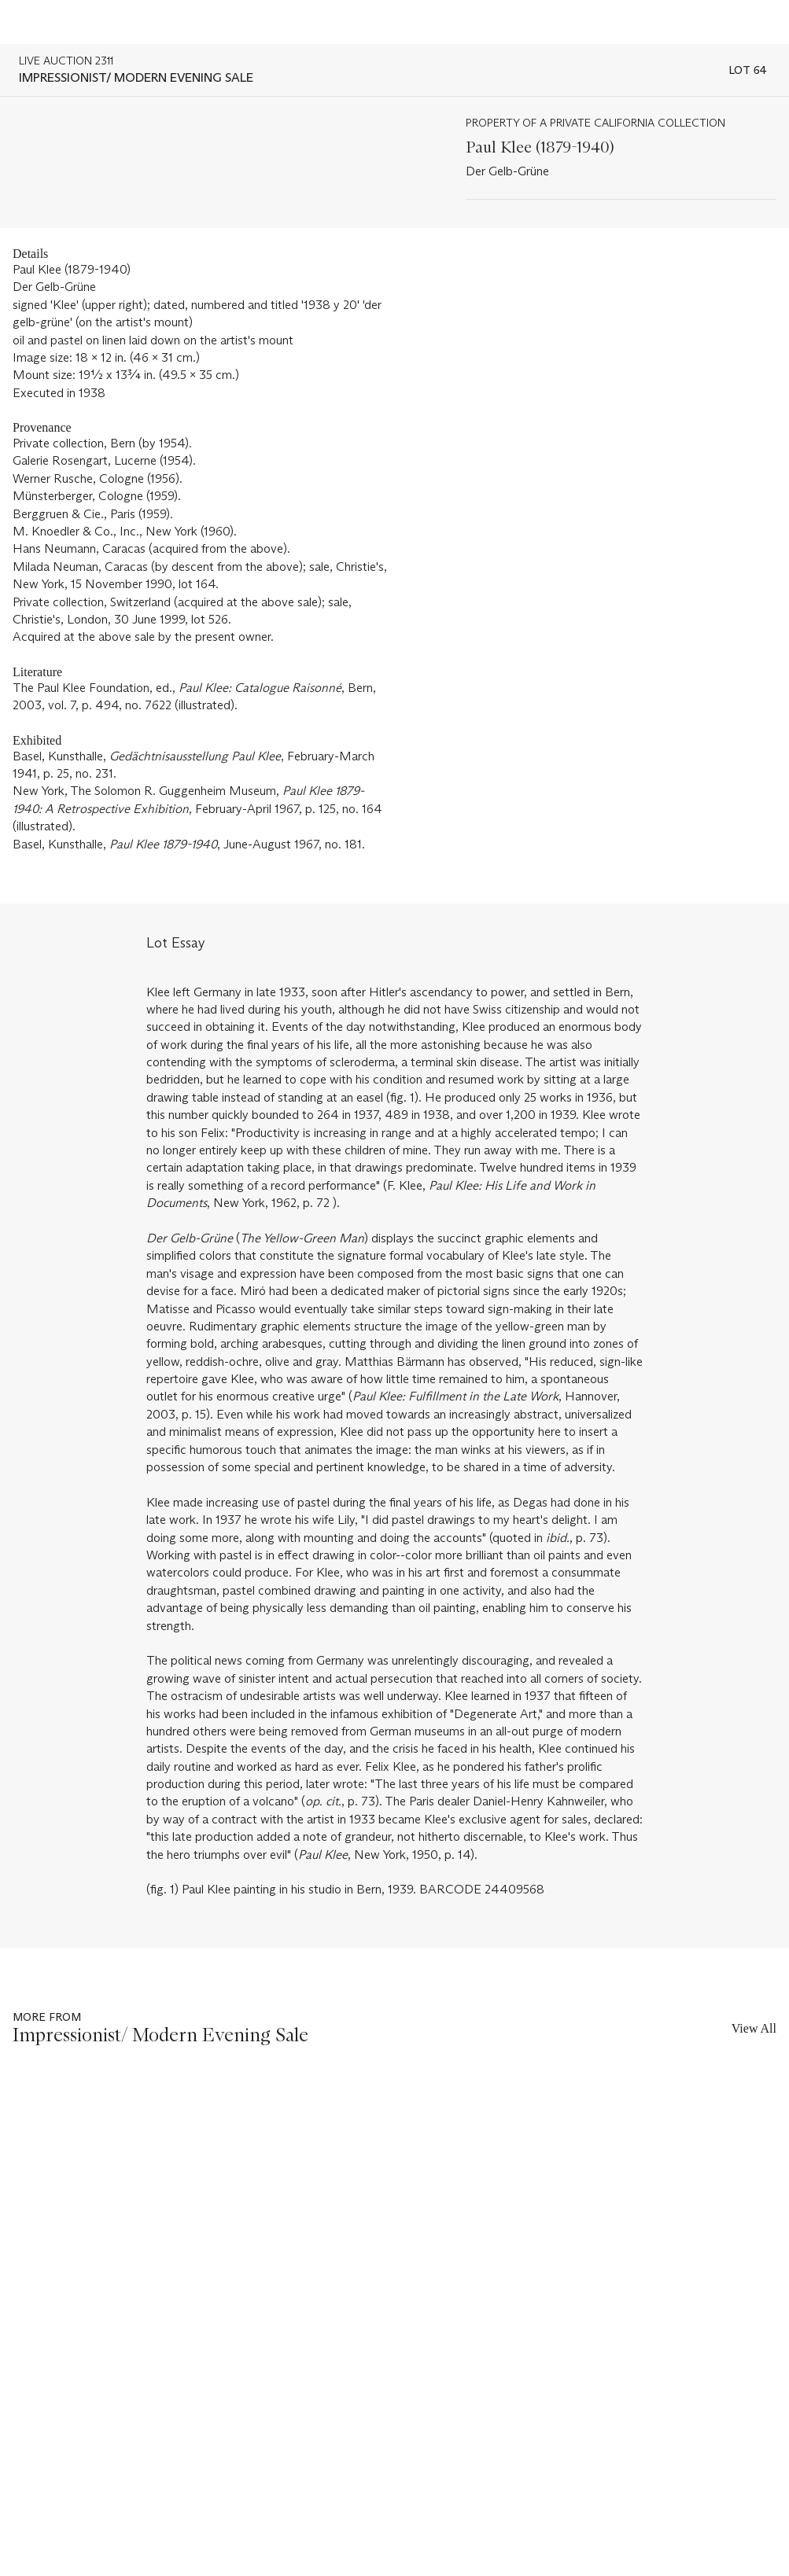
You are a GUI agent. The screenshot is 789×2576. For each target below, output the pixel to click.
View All (754, 2028)
